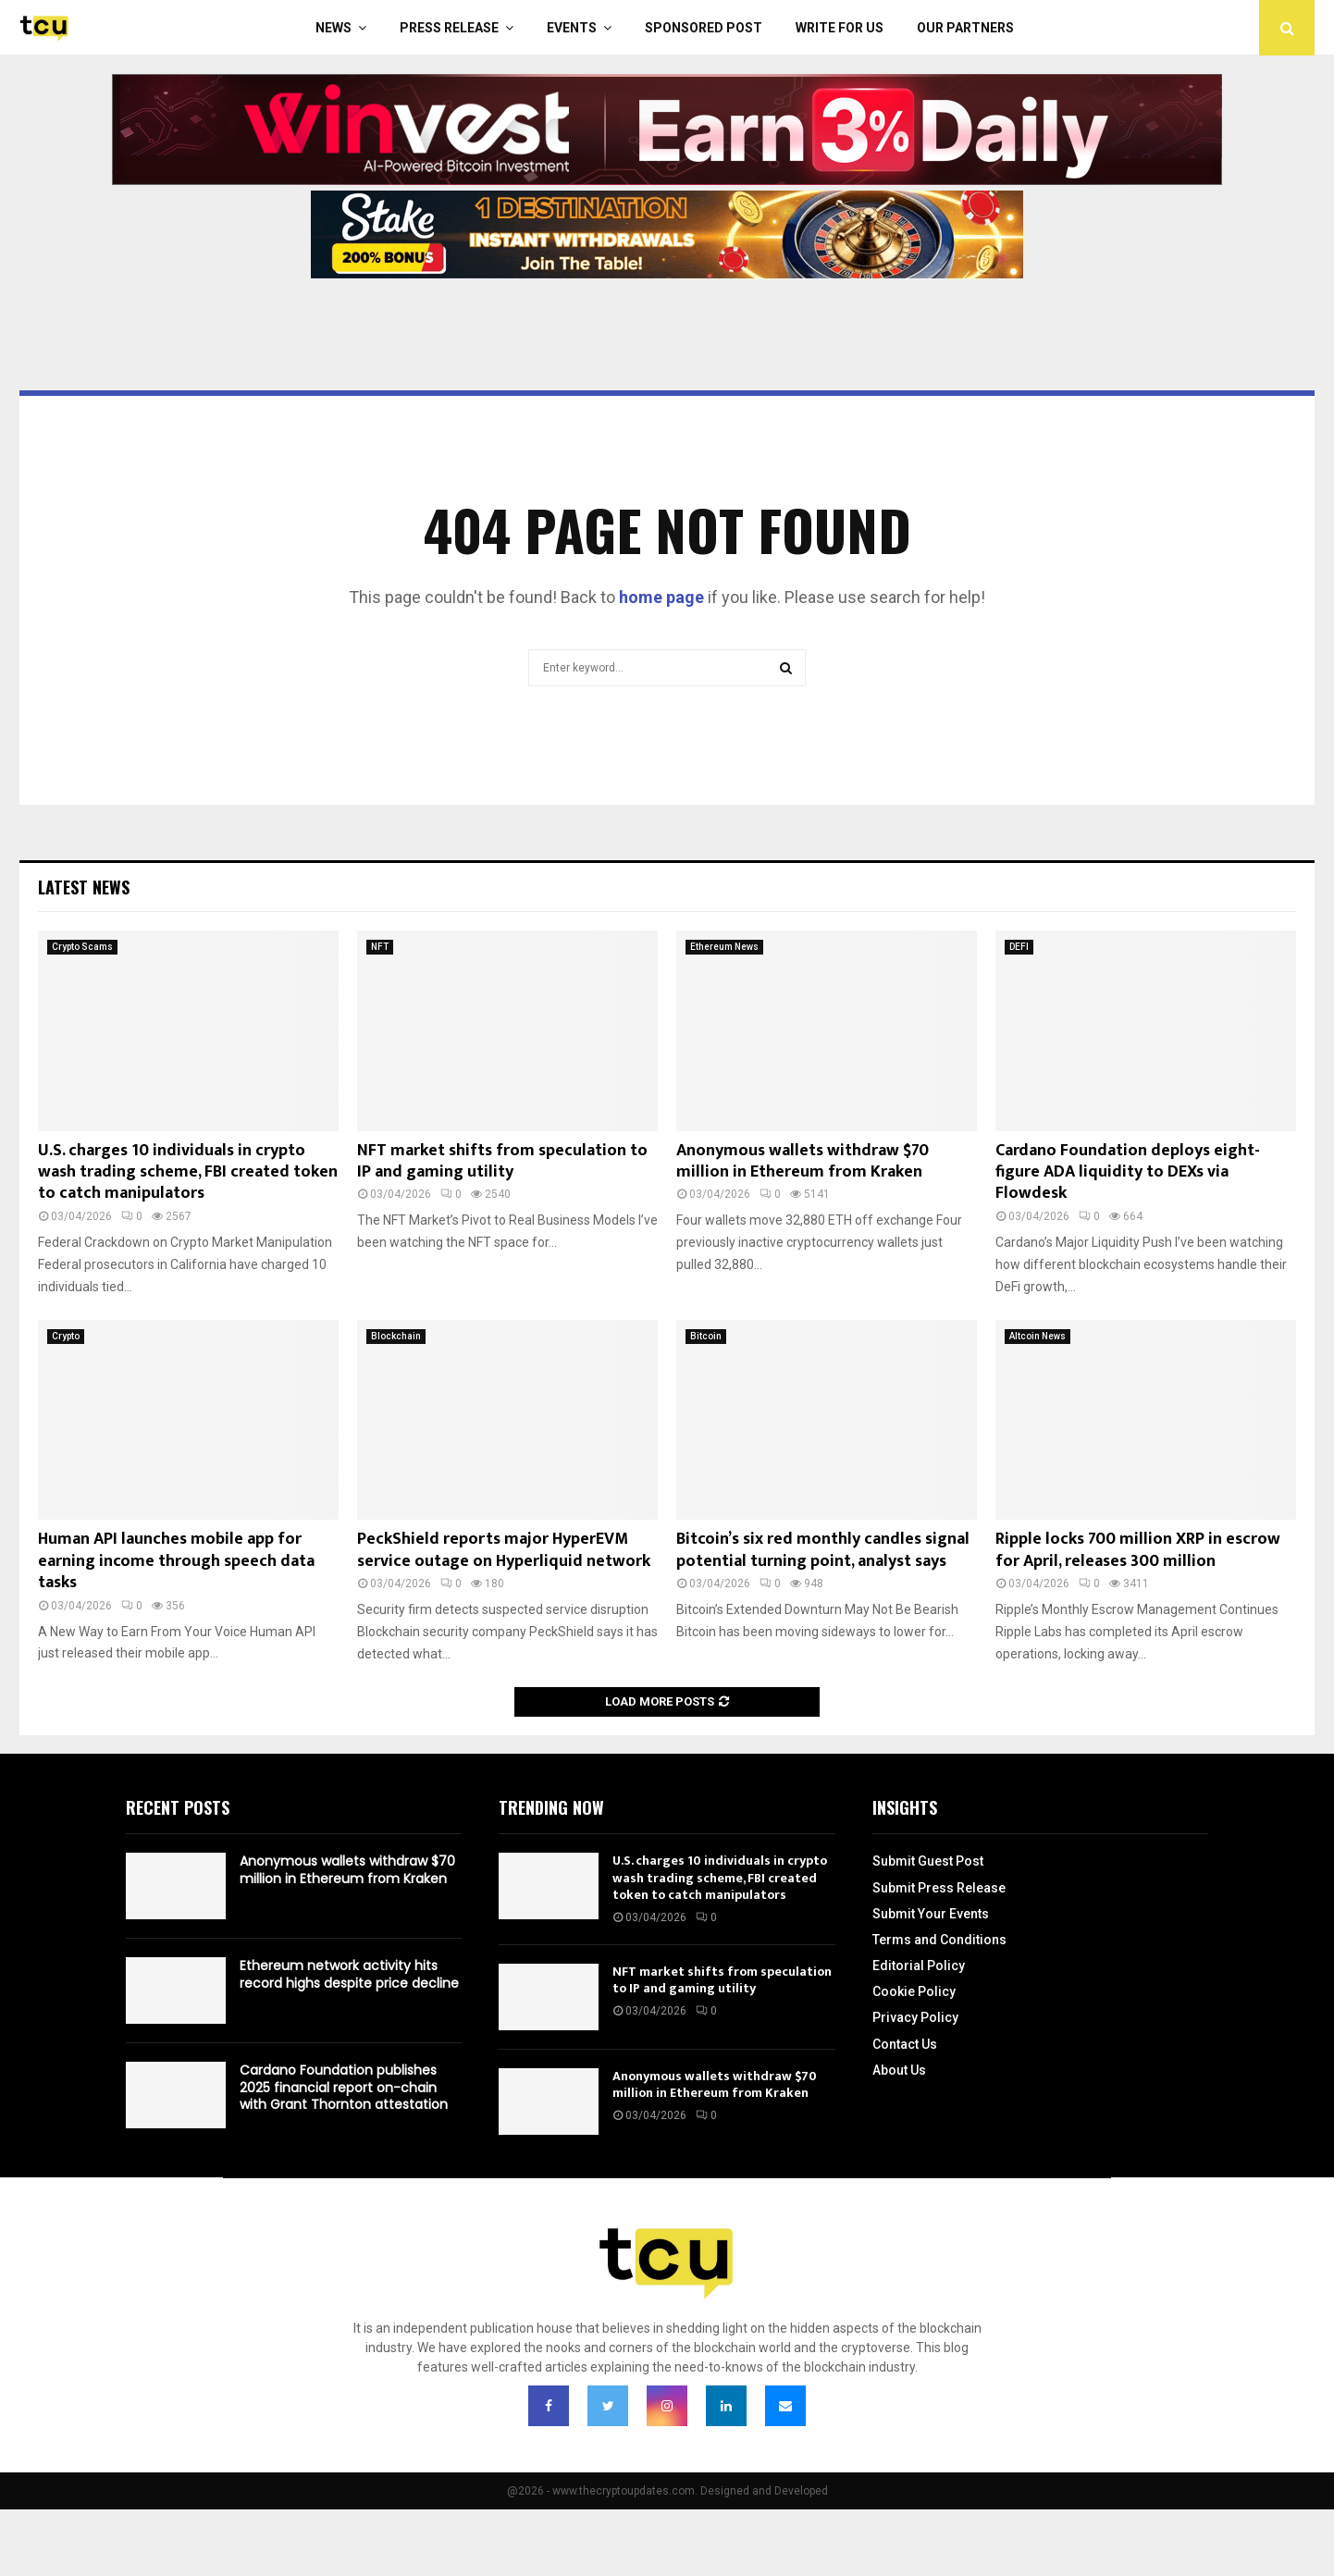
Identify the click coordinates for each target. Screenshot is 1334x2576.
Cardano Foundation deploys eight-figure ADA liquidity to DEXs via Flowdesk (1127, 1172)
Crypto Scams (82, 947)
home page (661, 597)
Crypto (66, 1336)
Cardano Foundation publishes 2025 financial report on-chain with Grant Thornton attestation (344, 2087)
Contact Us (904, 2044)
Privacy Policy (915, 2017)
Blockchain (396, 1336)
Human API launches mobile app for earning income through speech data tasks (176, 1560)
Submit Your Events (930, 1913)
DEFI (1019, 947)
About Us (899, 2070)
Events (572, 27)
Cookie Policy (914, 1991)
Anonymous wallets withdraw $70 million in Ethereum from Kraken (802, 1161)
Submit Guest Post (927, 1861)
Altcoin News (1037, 1336)
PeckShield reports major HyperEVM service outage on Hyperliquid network (503, 1549)
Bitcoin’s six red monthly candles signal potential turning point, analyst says (823, 1549)
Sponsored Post (703, 27)
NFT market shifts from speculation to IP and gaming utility (502, 1161)
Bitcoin (706, 1336)
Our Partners (965, 27)
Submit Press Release (939, 1887)
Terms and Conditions (939, 1939)
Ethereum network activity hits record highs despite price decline (349, 1973)
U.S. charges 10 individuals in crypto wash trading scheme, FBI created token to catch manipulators (188, 1172)
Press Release (449, 27)
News (333, 27)
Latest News (84, 887)
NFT (380, 947)
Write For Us (839, 27)
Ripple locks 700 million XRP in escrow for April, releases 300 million (1137, 1549)
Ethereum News (724, 947)
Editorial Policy (918, 1965)
